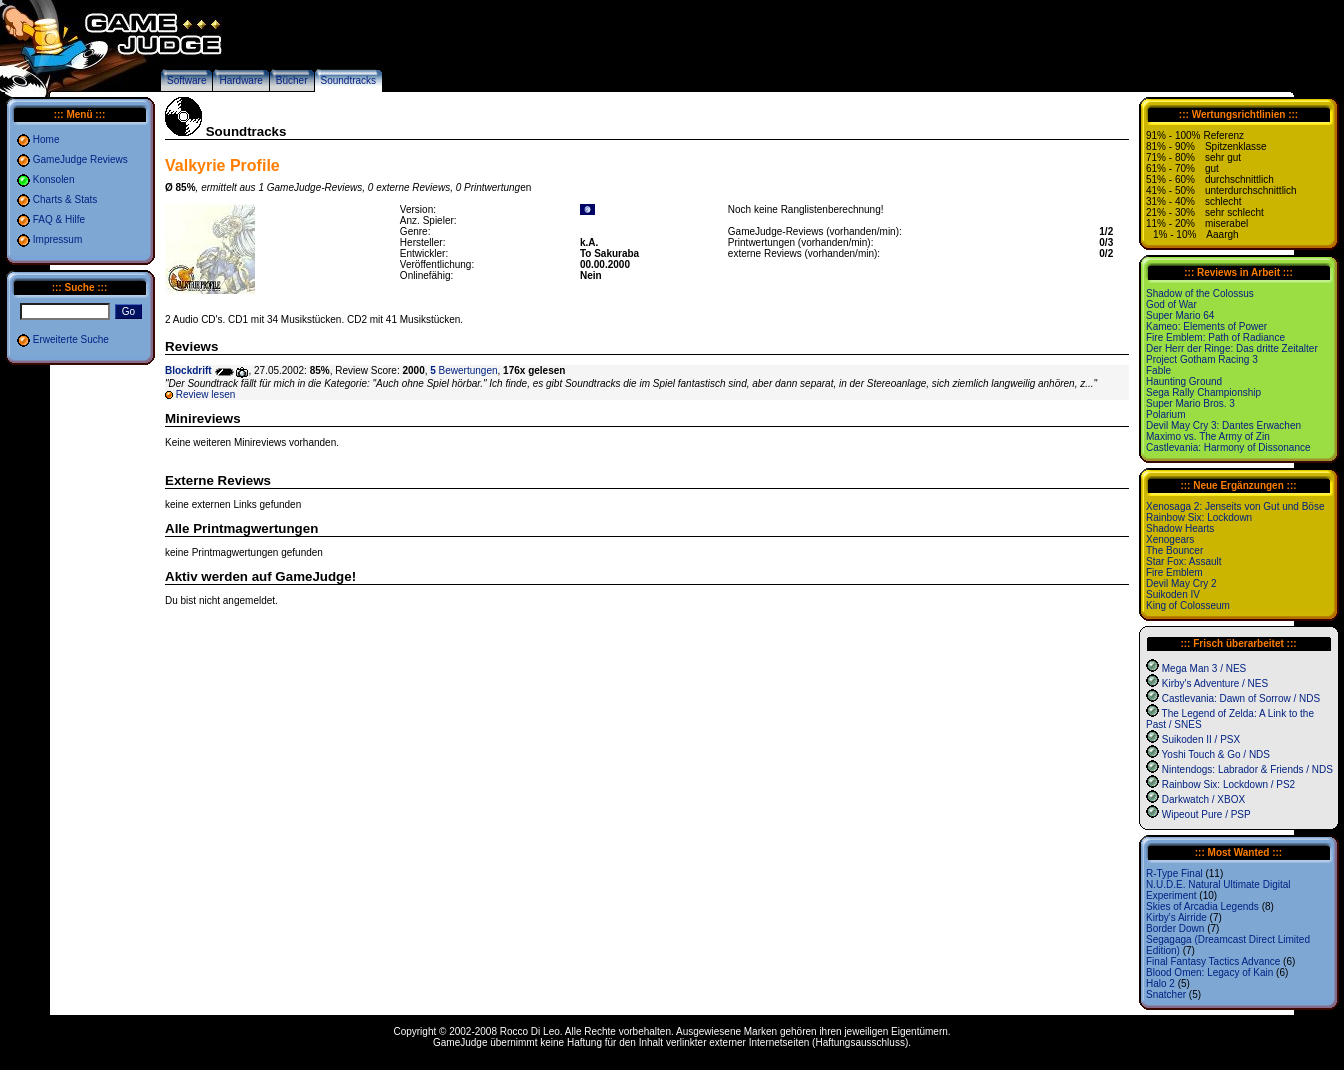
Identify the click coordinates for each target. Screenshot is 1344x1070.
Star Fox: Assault (1184, 561)
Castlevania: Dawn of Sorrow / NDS (1241, 698)
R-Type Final (1174, 873)
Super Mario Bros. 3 (1190, 403)
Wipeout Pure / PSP (1206, 814)
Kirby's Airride (1176, 917)
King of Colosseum (1188, 605)
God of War (1171, 304)
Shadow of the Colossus (1200, 293)
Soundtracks (349, 80)
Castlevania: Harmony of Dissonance (1228, 447)
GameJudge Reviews (80, 159)
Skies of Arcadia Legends (1202, 906)
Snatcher (1166, 994)
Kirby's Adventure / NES (1215, 683)
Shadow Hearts (1180, 528)
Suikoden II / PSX (1201, 739)
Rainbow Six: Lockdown (1199, 517)
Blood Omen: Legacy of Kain (1209, 972)
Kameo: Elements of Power (1206, 326)
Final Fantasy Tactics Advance (1213, 961)
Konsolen (54, 179)
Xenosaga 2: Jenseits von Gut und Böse (1235, 506)
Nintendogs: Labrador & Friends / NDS (1247, 769)
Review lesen (205, 394)
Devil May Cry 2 (1181, 583)
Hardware (240, 80)
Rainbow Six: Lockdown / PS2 (1228, 784)
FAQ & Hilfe (59, 219)
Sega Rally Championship (1203, 392)
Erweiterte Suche (71, 339)
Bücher (292, 80)
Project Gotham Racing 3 (1202, 359)
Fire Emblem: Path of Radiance (1215, 337)
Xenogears (1170, 539)
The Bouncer (1174, 550)
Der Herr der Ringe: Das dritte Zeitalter (1232, 348)
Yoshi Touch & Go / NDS (1216, 754)
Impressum (57, 239)
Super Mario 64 (1180, 315)
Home (46, 139)
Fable (1158, 370)
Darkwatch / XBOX (1203, 799)
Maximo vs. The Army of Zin (1208, 436)
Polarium (1165, 414)
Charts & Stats (65, 199)
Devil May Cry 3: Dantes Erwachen (1223, 425)
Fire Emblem (1174, 572)
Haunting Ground (1184, 381)
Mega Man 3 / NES (1204, 668)
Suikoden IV (1173, 594)
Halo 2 (1160, 983)
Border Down (1175, 928)
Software (186, 80)
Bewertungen (463, 370)
